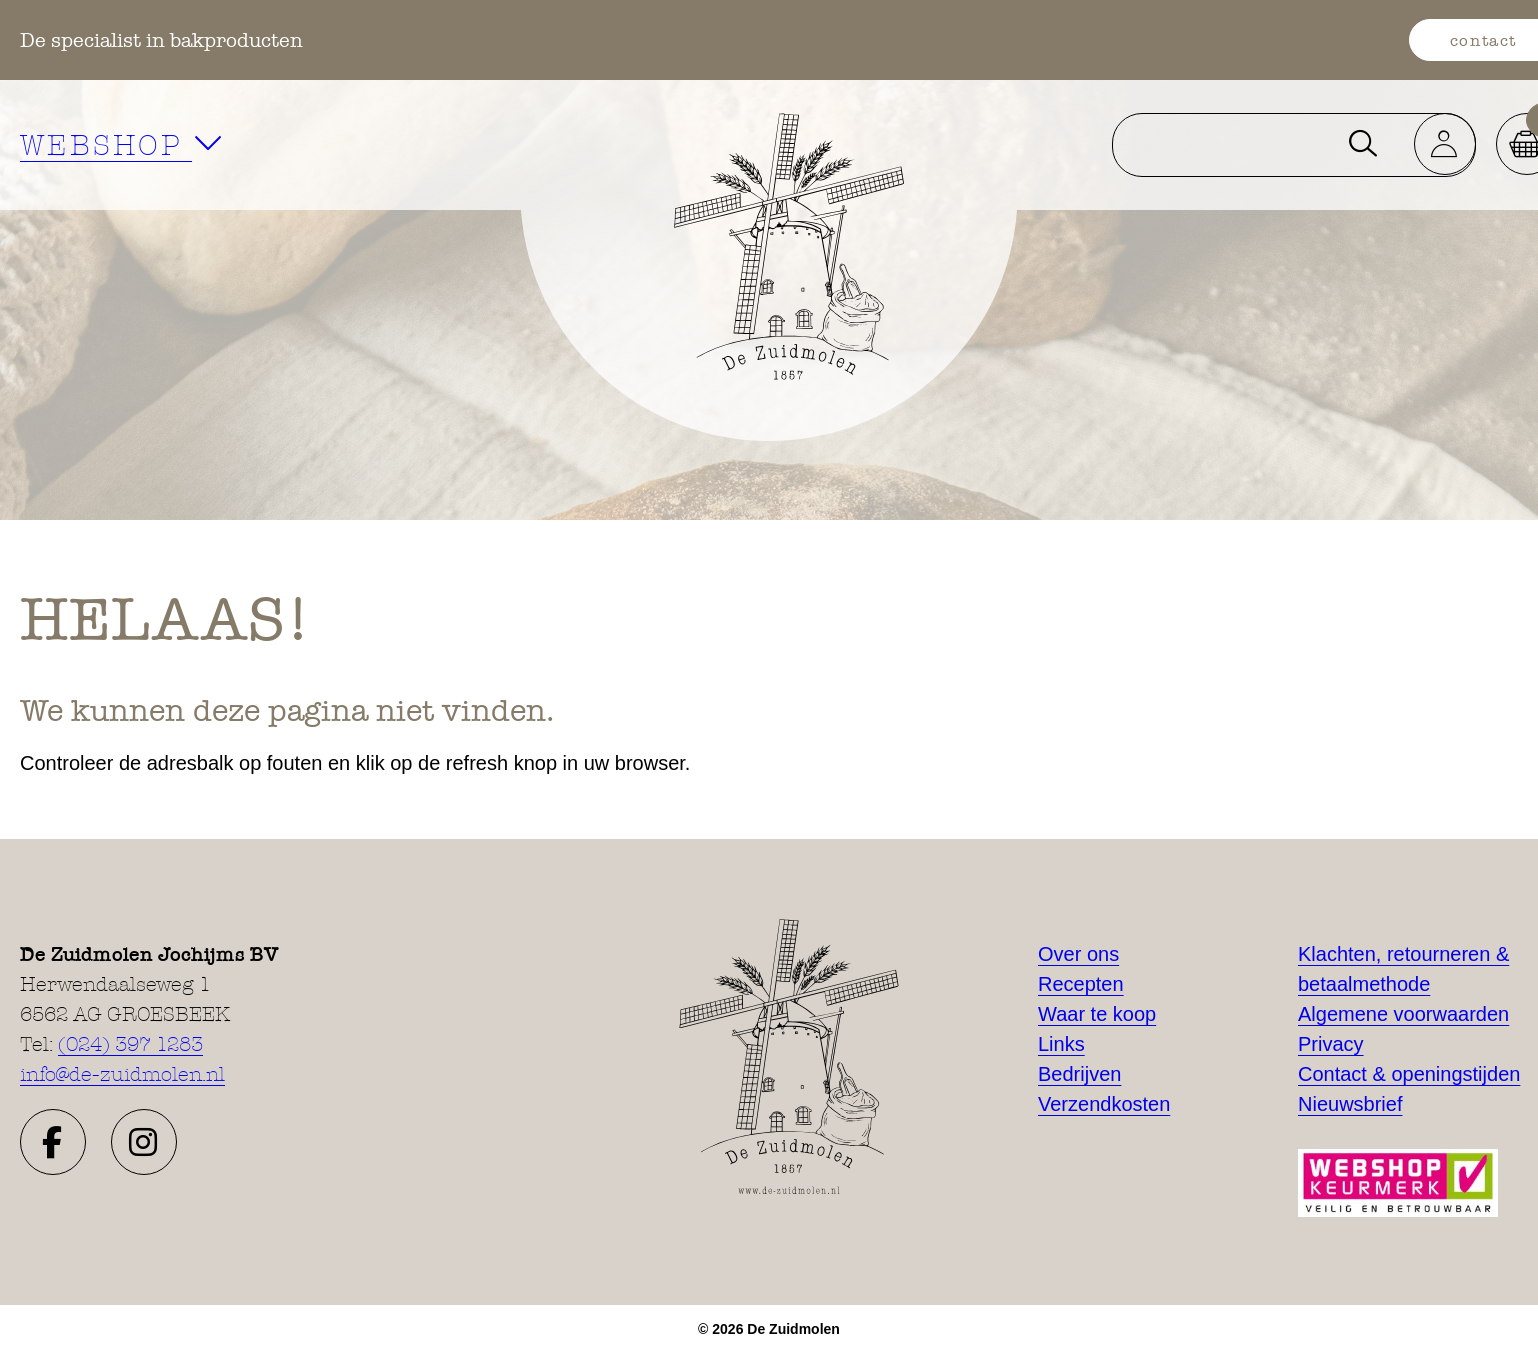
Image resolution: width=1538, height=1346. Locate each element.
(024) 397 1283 (130, 1044)
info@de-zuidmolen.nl (122, 1074)
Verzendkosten (1104, 1104)
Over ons (1078, 954)
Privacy (1331, 1044)
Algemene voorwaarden (1403, 1014)
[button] (53, 1142)
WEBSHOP (123, 144)
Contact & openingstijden (1409, 1074)
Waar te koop (1097, 1014)
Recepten (1081, 984)
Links (1061, 1044)
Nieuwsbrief (1350, 1104)
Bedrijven (1079, 1074)
